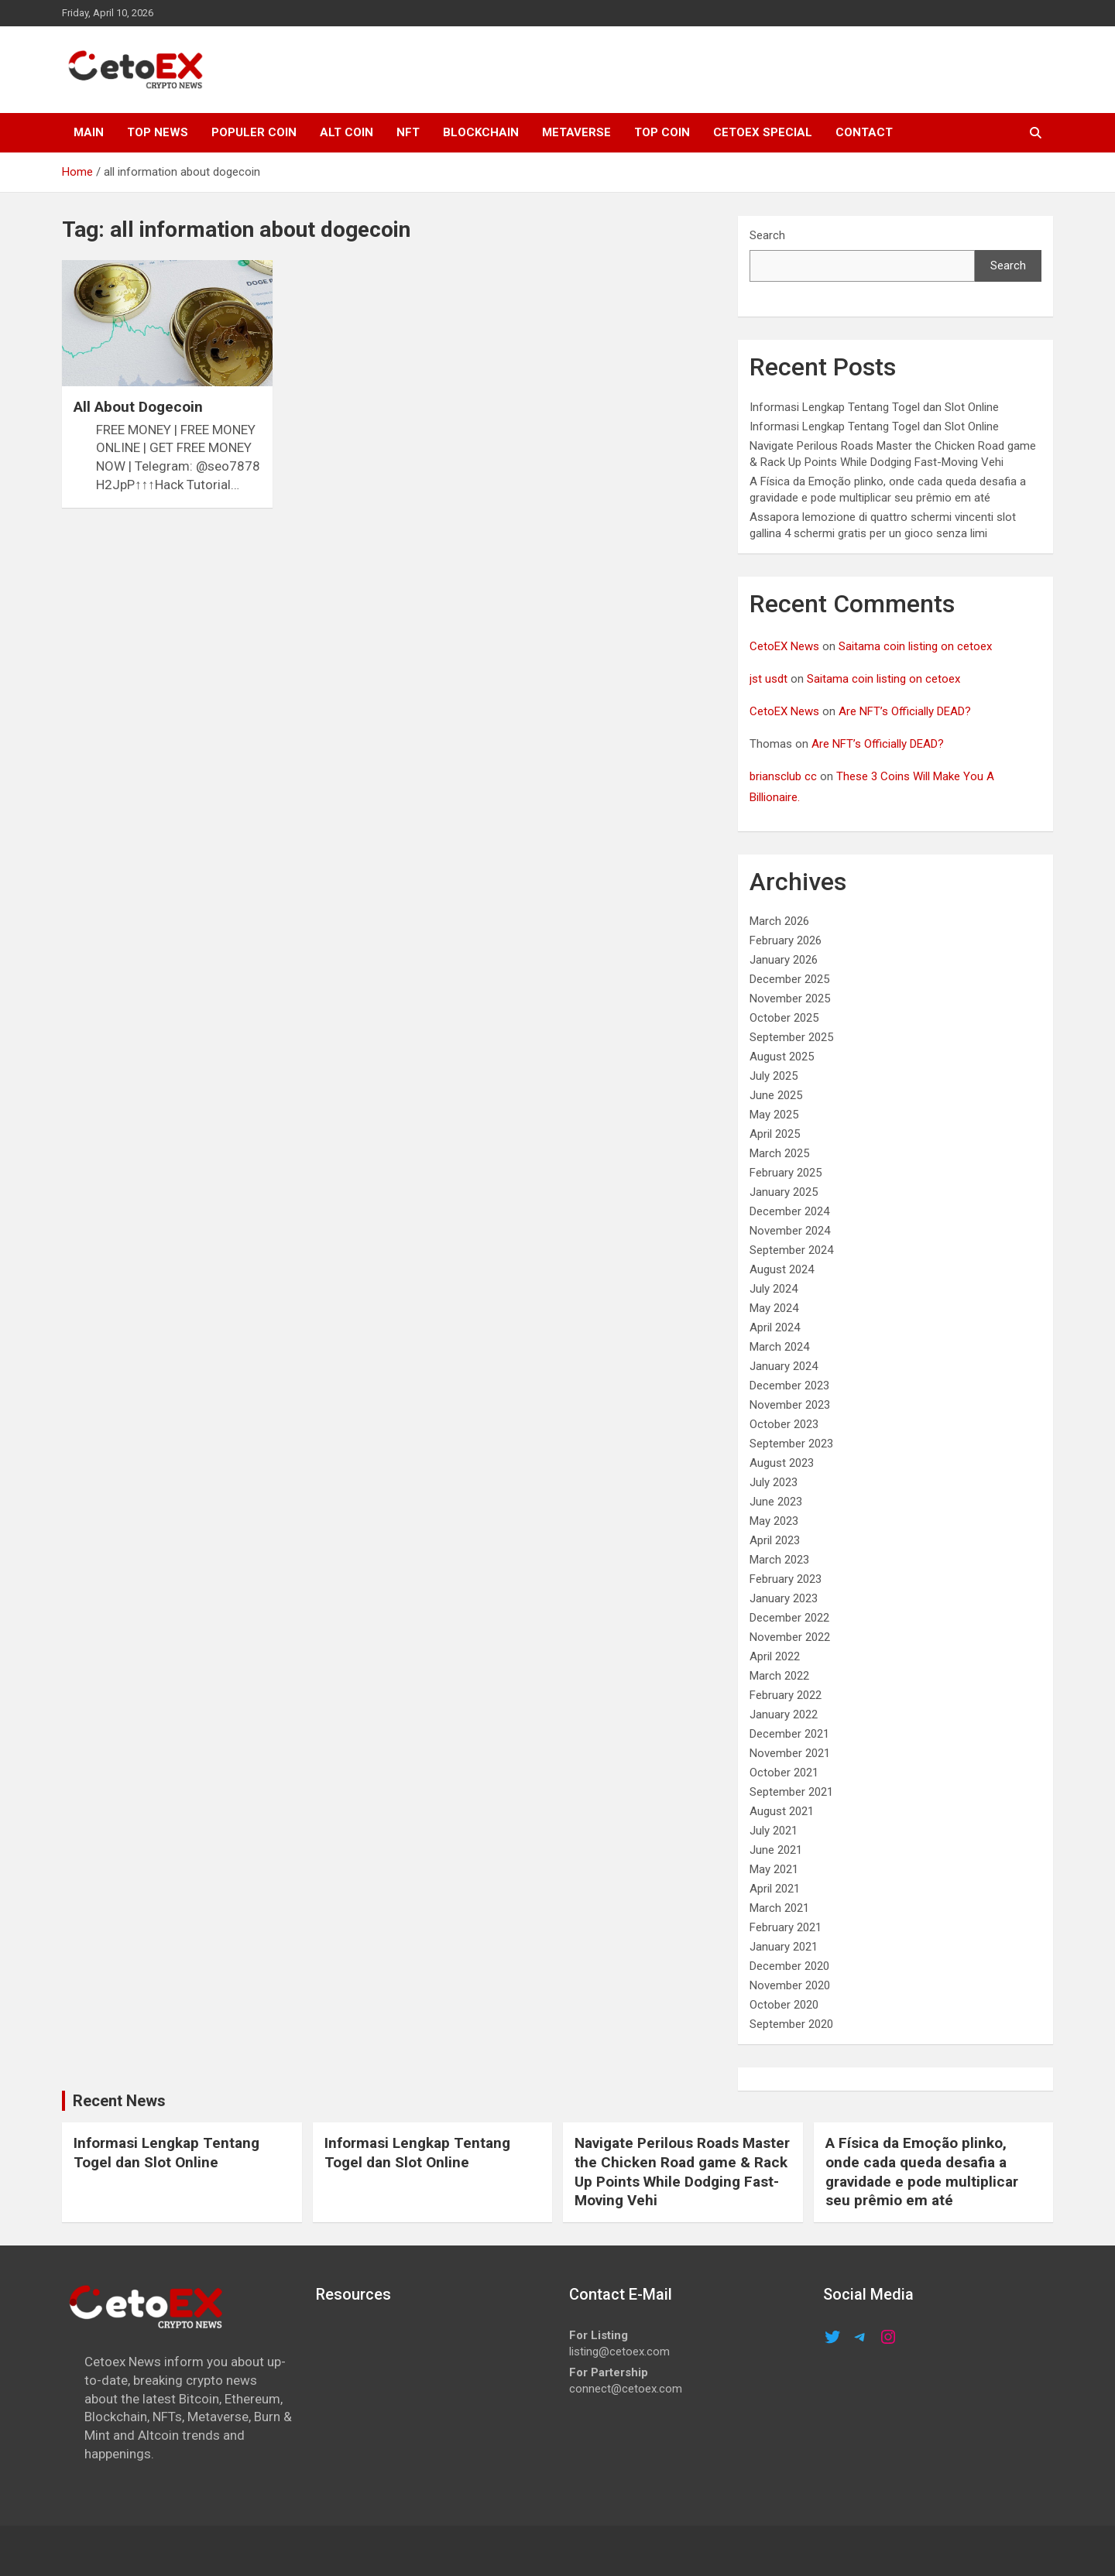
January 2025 (784, 1192)
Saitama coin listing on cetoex (915, 646)
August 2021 (782, 1811)
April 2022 (775, 1656)
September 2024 (791, 1250)
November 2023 (790, 1405)
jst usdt (768, 679)
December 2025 (789, 979)
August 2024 (782, 1269)
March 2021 (779, 1908)
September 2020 (791, 2024)
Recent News (119, 2100)
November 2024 (790, 1231)
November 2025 (790, 998)
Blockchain (481, 132)
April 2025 (775, 1134)
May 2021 (774, 1869)
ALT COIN (346, 132)
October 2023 (784, 1424)
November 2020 (790, 1985)
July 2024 (774, 1289)
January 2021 (784, 1947)
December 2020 (789, 1966)
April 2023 (775, 1540)
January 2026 (784, 960)
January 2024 (784, 1366)
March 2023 (779, 1560)
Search (767, 235)
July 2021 (774, 1831)
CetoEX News (784, 646)
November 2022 (790, 1637)
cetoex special (762, 132)
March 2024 (779, 1347)
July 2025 (774, 1076)
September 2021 (791, 1792)
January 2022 (784, 1714)
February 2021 (786, 1927)
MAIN (89, 132)
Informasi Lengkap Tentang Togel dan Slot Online (874, 407)
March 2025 (779, 1153)
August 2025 (782, 1057)
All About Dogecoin (138, 407)
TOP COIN (662, 132)
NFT (408, 132)
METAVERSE (576, 132)
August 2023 (782, 1463)
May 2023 (774, 1521)
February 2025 (786, 1173)
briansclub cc (783, 776)
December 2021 (789, 1734)
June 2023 (776, 1502)
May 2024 (774, 1308)
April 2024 (775, 1327)
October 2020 (784, 2005)
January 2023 (784, 1598)
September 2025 (791, 1037)
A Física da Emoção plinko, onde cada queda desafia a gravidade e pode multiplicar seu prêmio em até (921, 2171)
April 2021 (775, 1889)
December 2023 (789, 1385)
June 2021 (776, 1850)
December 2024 (789, 1211)
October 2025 (784, 1018)
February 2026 (786, 940)
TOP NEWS (157, 132)
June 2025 (776, 1095)
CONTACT (864, 132)
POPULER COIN (254, 132)
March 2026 (779, 921)
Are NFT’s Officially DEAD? (905, 711)
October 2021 (784, 1773)
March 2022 (779, 1676)
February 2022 (786, 1695)
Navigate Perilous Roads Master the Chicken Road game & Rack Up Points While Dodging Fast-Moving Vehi (682, 2171)
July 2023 (774, 1482)
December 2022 (789, 1618)
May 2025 (774, 1115)
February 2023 (786, 1579)
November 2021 (790, 1753)
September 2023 (791, 1444)
